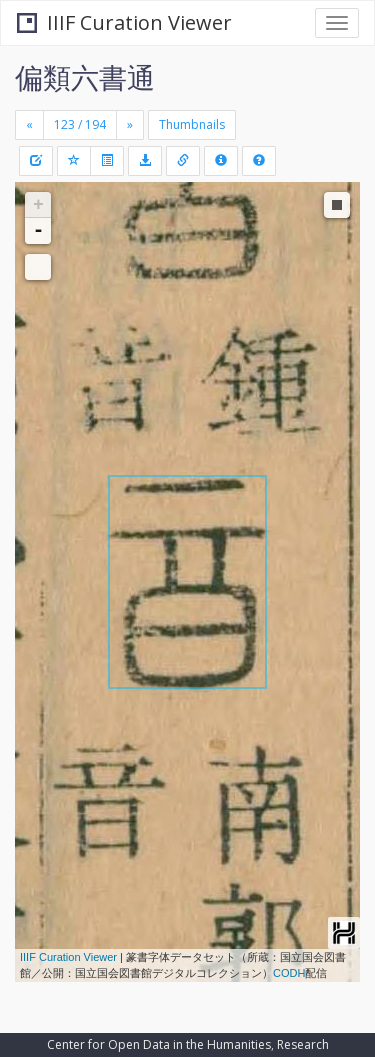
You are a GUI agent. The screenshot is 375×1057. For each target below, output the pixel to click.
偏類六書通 (85, 77)
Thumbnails (192, 124)
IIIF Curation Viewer (124, 22)
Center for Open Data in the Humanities (159, 1044)
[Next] (130, 125)
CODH (289, 973)
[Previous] (29, 125)
